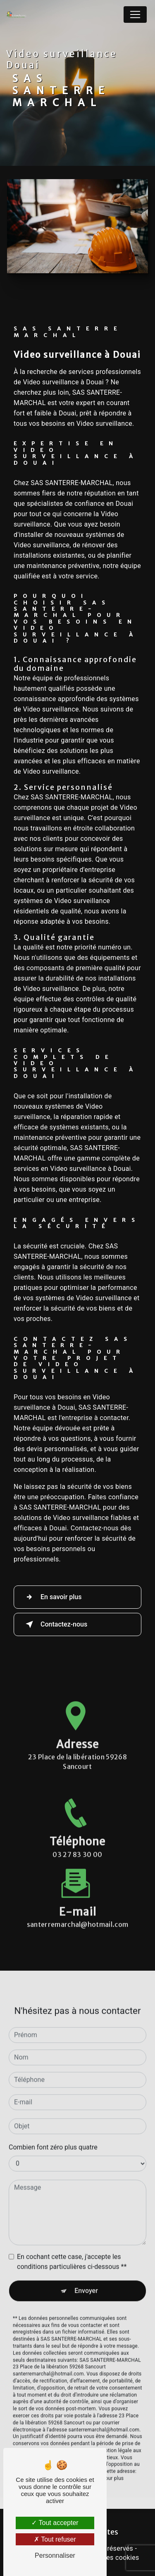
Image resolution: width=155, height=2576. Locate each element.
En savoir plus (51, 1597)
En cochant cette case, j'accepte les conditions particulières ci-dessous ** (71, 2236)
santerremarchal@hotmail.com (78, 1899)
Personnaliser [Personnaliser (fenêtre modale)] (55, 2555)
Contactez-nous (54, 1624)
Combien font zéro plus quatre (53, 2122)
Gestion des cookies (108, 2557)
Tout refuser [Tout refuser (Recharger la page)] (55, 2539)
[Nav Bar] (135, 14)
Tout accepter (54, 2522)
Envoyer (86, 2265)
